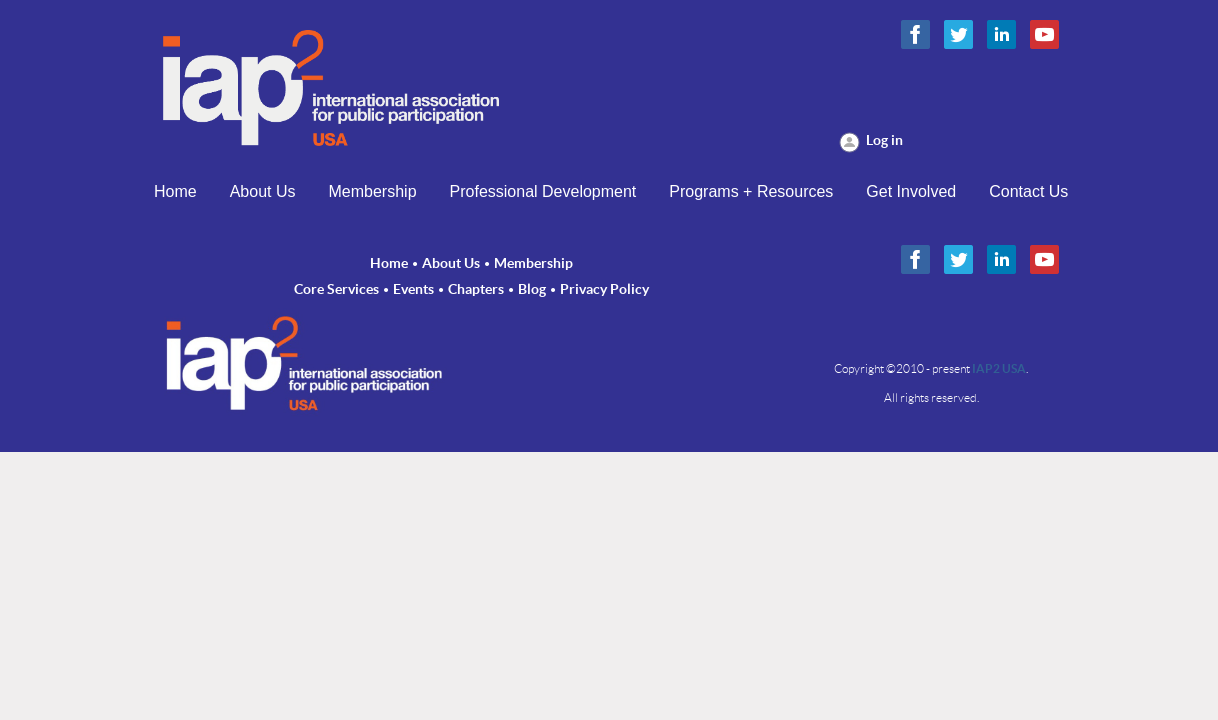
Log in (884, 140)
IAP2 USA (999, 368)
